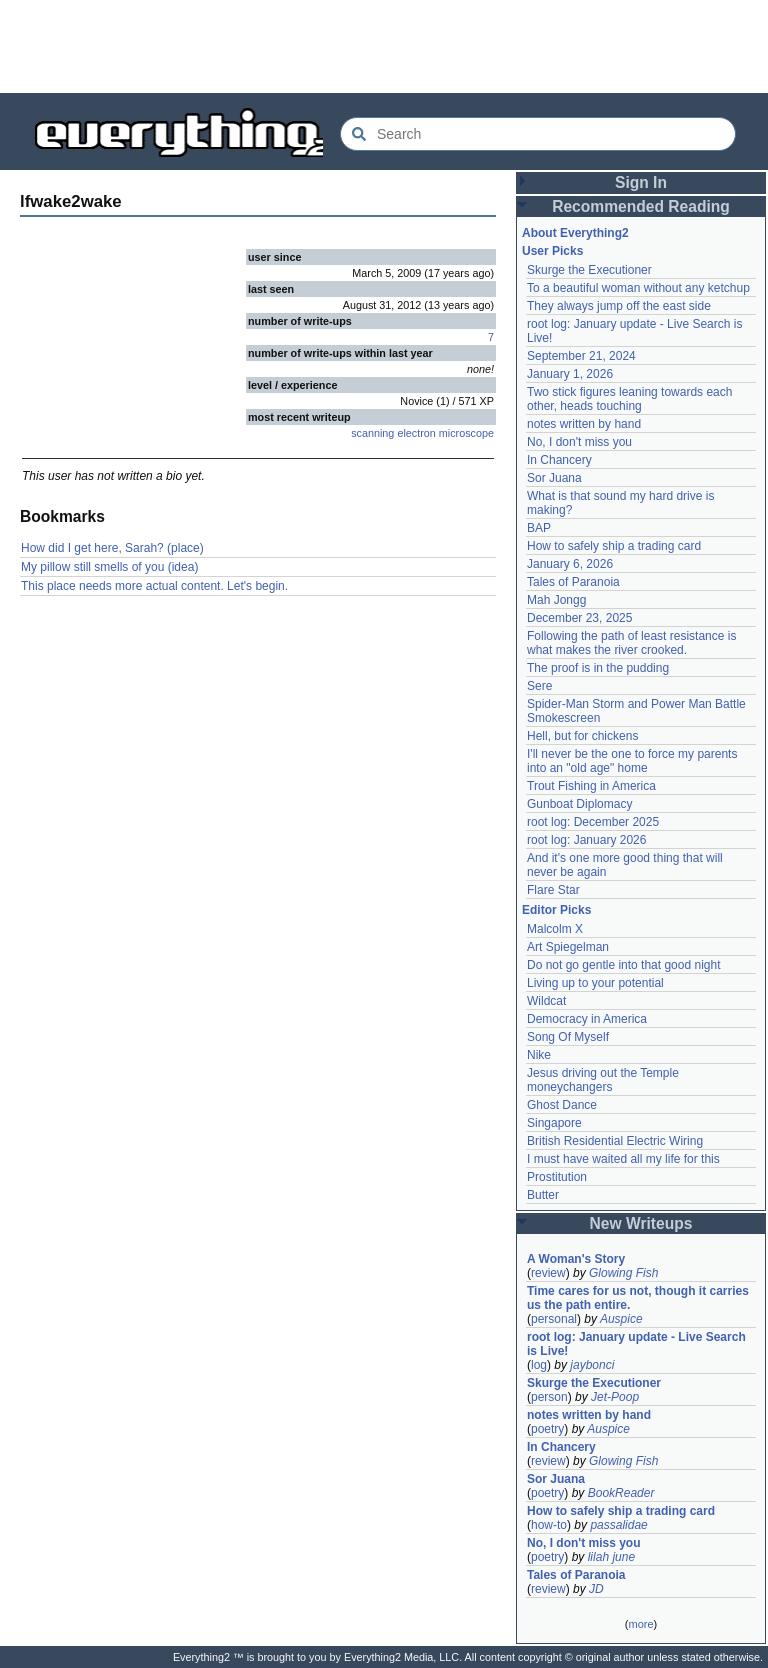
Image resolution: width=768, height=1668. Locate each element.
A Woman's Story (576, 1259)
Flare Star (553, 890)
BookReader (621, 1493)
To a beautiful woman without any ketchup (638, 288)
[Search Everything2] (538, 134)
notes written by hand (584, 424)
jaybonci (592, 1365)
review (548, 1273)
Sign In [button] (641, 182)
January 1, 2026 (570, 374)
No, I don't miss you (579, 442)
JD (596, 1589)
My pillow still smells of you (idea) (109, 567)
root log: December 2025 (593, 822)
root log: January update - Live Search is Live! (636, 1344)
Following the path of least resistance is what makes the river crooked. (631, 643)
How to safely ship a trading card (614, 546)
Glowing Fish (623, 1273)
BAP (539, 528)
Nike (539, 1055)
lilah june (611, 1557)
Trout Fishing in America (591, 786)
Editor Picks (556, 910)
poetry (547, 1429)
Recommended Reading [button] (641, 206)
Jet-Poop (615, 1397)
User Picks (552, 251)
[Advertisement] (384, 45)
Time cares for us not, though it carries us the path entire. (638, 1298)
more (640, 1624)
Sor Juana (554, 478)
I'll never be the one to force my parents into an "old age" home (632, 761)
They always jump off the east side (619, 306)
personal (554, 1319)
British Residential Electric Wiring (615, 1141)
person (549, 1397)
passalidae (618, 1525)
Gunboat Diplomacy (579, 804)
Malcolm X (555, 929)
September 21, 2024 (581, 356)
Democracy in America (587, 1019)
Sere (539, 686)
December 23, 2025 (579, 618)
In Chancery (559, 460)
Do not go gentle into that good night (623, 965)
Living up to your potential (595, 983)
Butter (543, 1195)
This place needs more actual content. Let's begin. (154, 586)
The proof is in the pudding (598, 668)
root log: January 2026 (586, 840)
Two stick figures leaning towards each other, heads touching (629, 399)
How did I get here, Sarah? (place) (112, 548)
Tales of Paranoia (573, 582)
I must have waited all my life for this (623, 1159)
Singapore (554, 1123)
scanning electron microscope (422, 433)
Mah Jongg (556, 600)
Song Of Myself (568, 1037)
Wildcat (546, 1001)
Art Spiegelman (568, 947)
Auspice (621, 1319)
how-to (549, 1525)
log (539, 1365)
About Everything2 (575, 233)
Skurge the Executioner (589, 270)
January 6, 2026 (570, 564)
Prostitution (557, 1177)
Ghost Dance (562, 1105)
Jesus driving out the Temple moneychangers (603, 1080)
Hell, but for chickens (582, 736)
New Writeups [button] (641, 1223)
